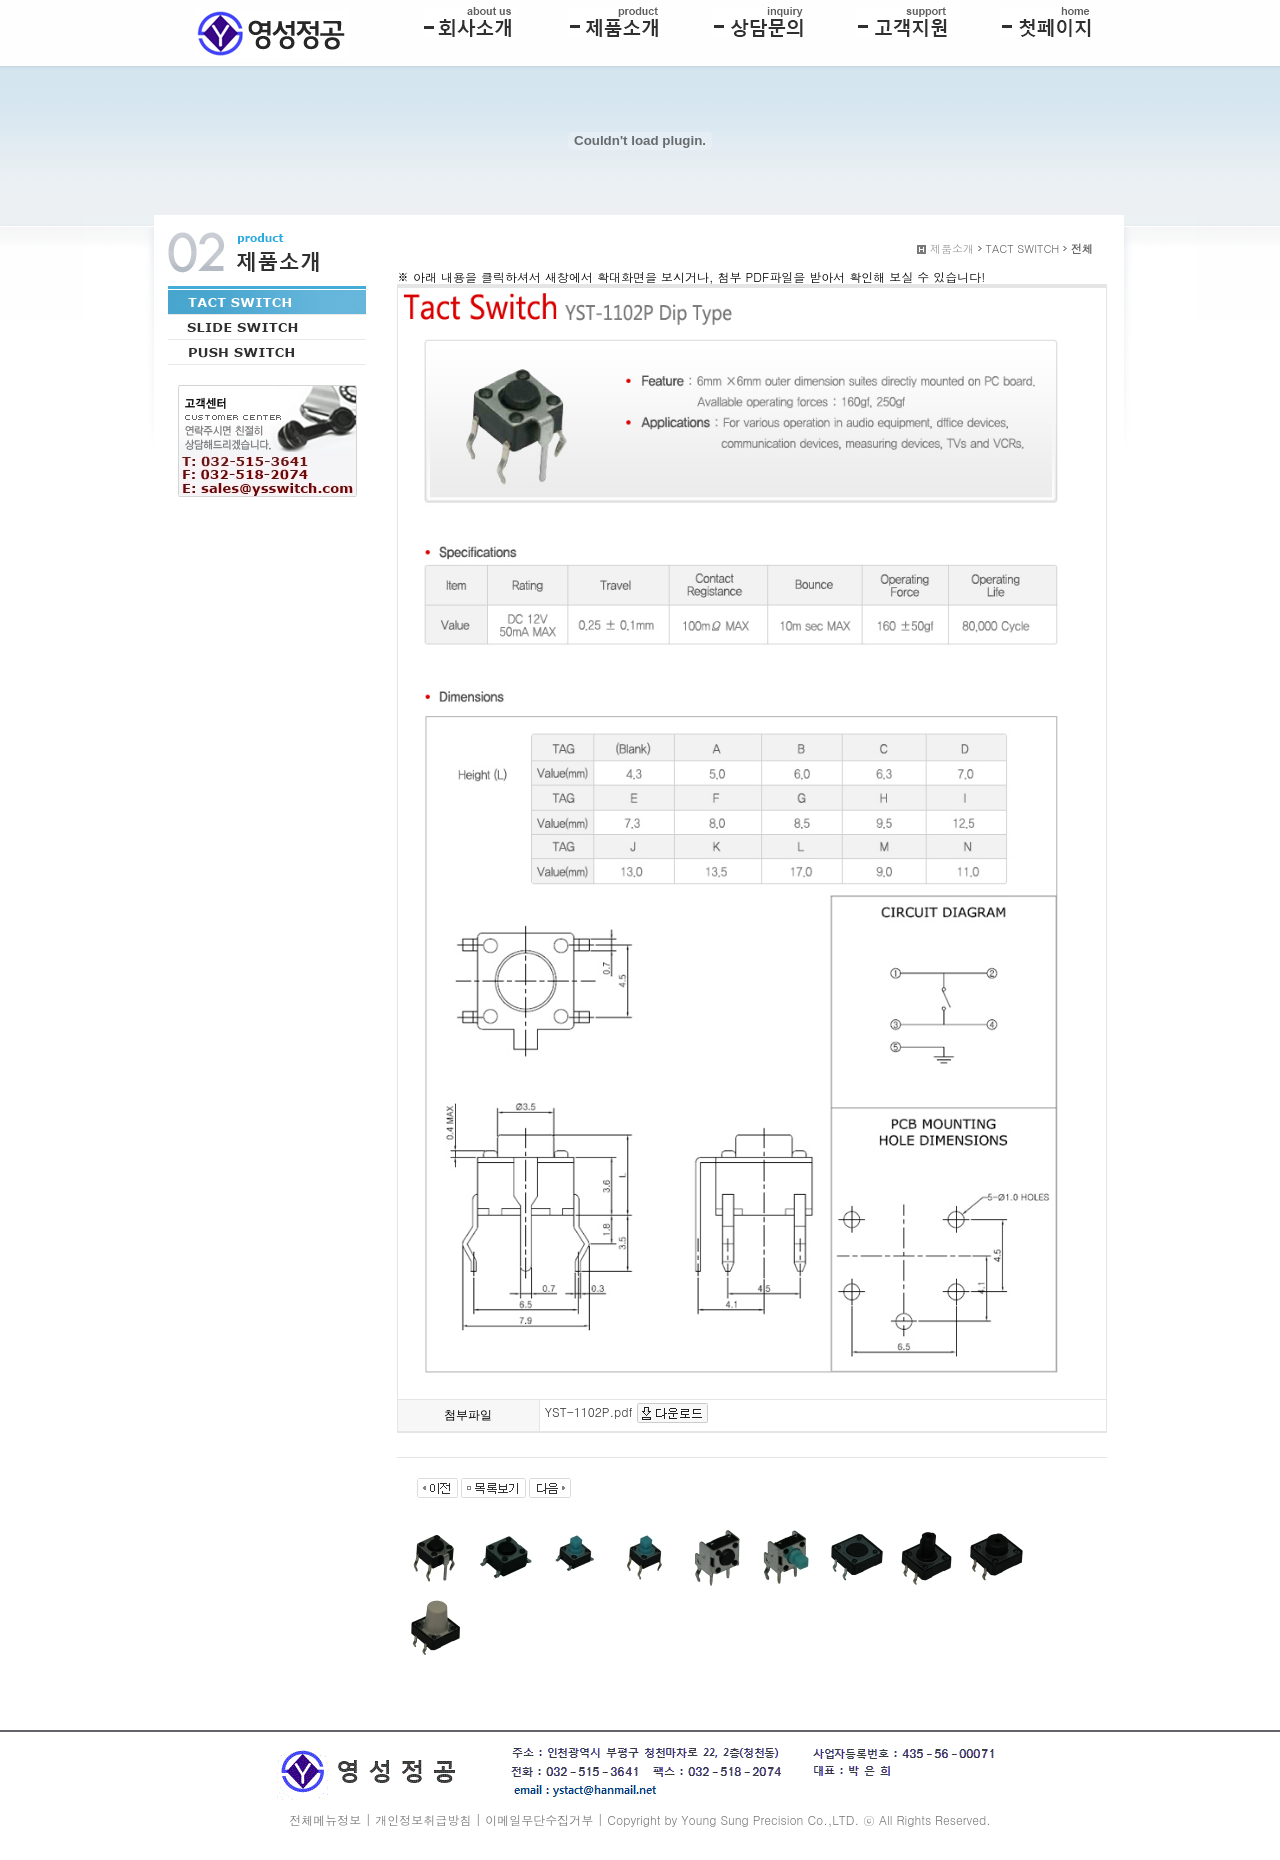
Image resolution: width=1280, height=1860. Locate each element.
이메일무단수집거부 (539, 1819)
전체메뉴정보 (325, 1819)
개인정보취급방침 (423, 1819)
